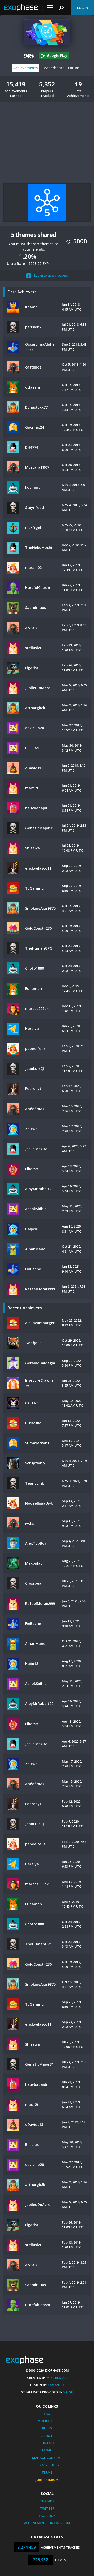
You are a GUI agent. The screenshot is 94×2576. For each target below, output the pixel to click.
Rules (47, 2428)
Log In (82, 7)
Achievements (25, 67)
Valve (68, 2392)
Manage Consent (47, 2457)
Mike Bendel (57, 2377)
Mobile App (47, 2421)
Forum (73, 67)
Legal (47, 2450)
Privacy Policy (47, 2465)
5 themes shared (33, 234)
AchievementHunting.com (47, 2523)
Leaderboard (53, 67)
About (47, 2435)
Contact (47, 2443)
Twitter (47, 2508)
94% (29, 55)
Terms (47, 2472)
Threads (47, 2501)
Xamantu (56, 2385)
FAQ (47, 2413)
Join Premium (47, 2479)
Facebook (47, 2515)
